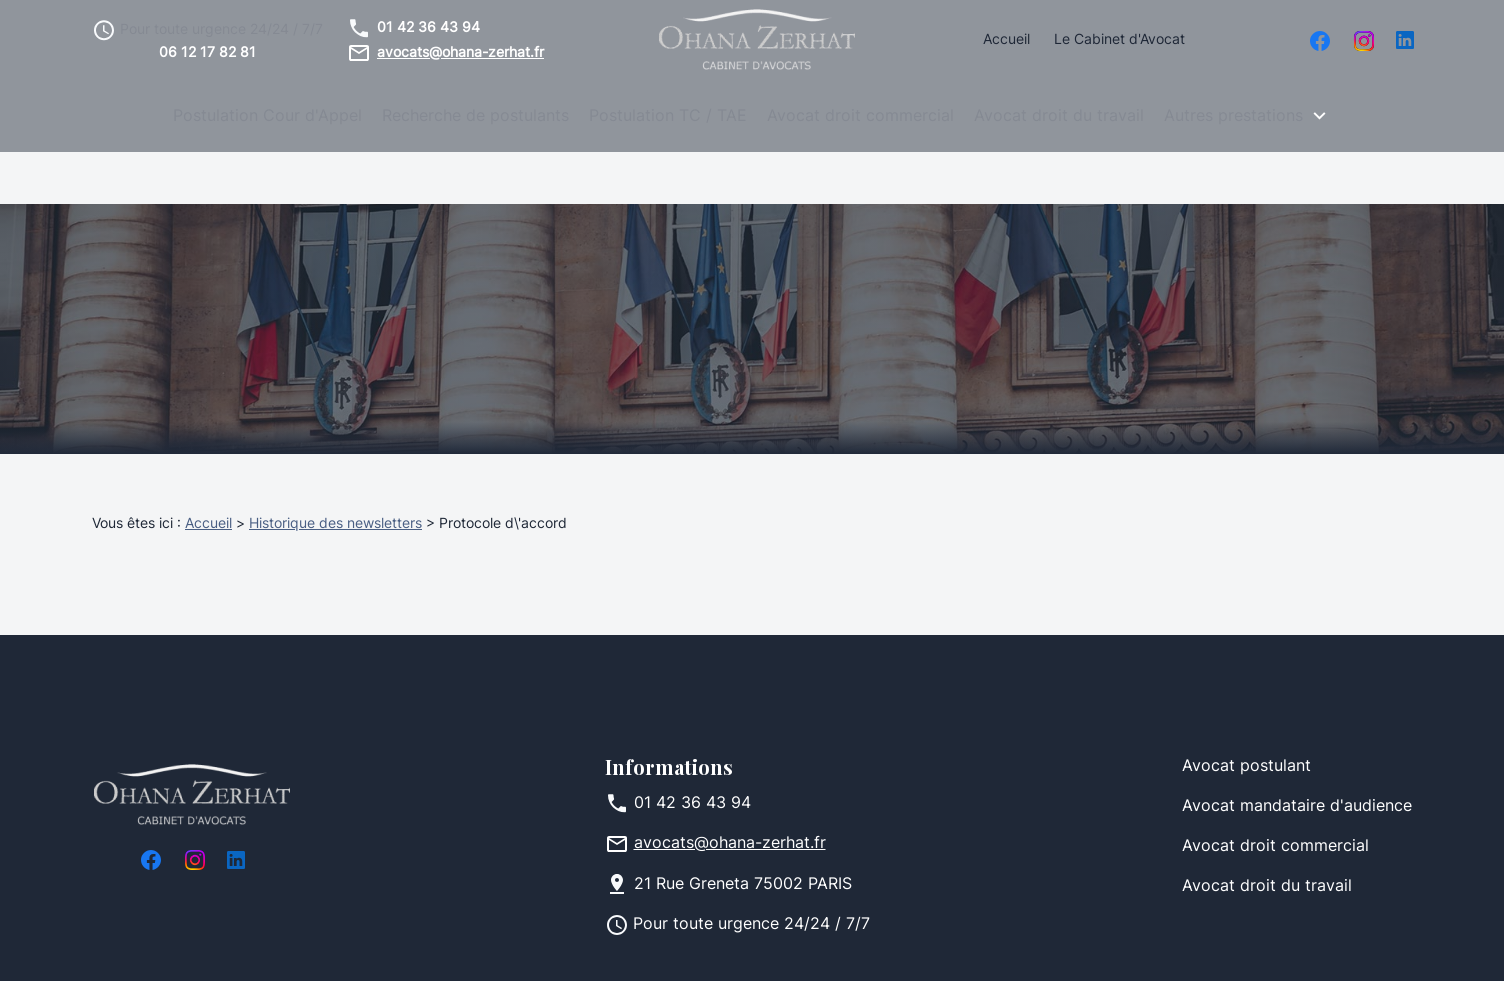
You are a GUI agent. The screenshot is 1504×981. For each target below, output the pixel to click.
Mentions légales (384, 945)
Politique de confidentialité (573, 945)
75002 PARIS (743, 833)
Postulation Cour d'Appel (267, 117)
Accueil (1006, 40)
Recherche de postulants (475, 117)
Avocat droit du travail (1059, 117)
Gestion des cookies (888, 945)
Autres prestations (1233, 117)
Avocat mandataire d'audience (1297, 755)
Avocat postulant (1246, 715)
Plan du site (743, 945)
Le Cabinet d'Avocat (1119, 40)
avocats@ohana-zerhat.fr (460, 53)
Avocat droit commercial (860, 117)
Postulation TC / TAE (668, 117)
